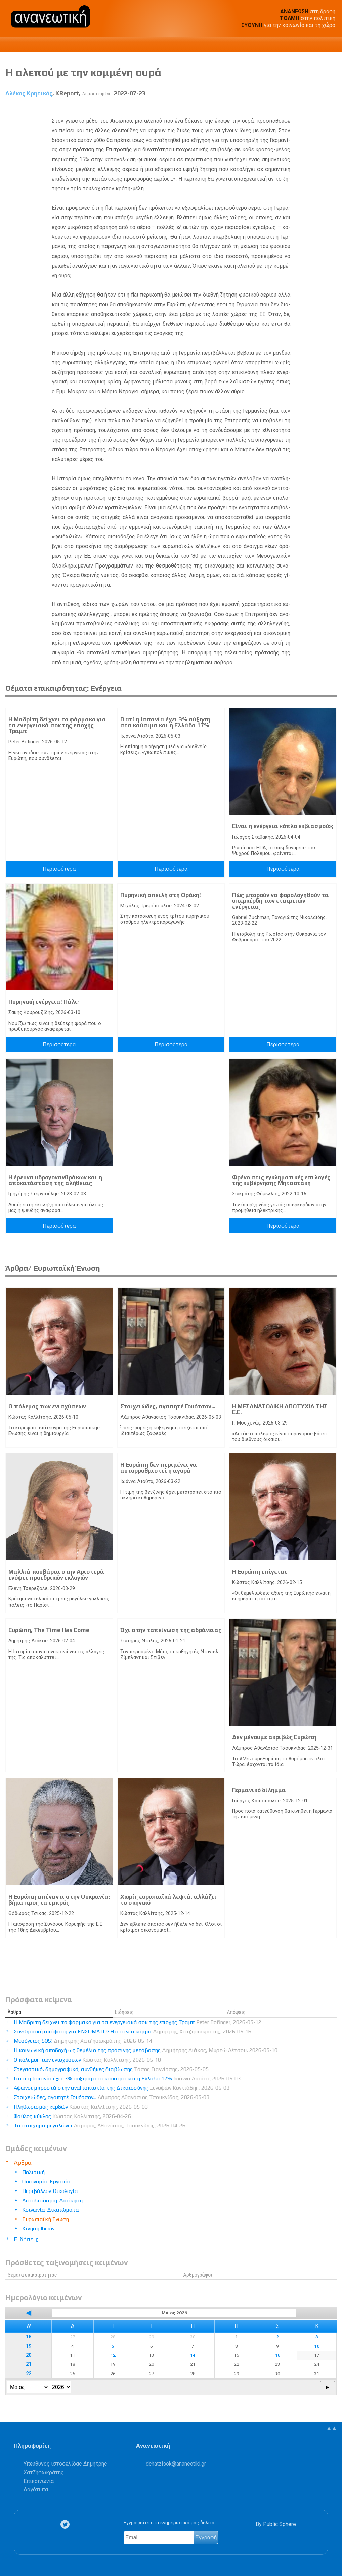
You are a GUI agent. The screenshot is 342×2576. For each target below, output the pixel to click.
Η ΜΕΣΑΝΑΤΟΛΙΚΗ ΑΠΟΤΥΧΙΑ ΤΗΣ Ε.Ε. (280, 1409)
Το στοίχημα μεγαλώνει (99, 2125)
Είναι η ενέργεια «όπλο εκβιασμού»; (282, 826)
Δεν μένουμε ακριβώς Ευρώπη (274, 1737)
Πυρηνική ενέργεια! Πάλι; (43, 1001)
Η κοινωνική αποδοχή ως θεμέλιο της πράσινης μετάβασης (145, 2050)
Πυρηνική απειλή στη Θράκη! (160, 895)
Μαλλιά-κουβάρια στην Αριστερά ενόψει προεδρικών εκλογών (56, 1574)
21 (28, 2364)
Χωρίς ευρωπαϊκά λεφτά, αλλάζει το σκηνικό (168, 1899)
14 (193, 2355)
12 (113, 2355)
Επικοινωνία (39, 2481)
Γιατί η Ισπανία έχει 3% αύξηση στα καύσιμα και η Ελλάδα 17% (165, 722)
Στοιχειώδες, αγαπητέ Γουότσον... (167, 1406)
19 (28, 2346)
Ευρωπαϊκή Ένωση (45, 2219)
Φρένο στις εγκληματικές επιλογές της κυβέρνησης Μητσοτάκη (281, 1180)
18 (28, 2337)
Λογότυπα (36, 2489)
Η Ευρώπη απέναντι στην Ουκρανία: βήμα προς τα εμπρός (59, 1899)
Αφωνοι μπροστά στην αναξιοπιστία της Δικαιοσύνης (121, 2088)
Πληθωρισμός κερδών (81, 2107)
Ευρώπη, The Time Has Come (48, 1630)
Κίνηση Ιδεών (38, 2228)
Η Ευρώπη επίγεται (259, 1571)
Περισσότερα (59, 869)
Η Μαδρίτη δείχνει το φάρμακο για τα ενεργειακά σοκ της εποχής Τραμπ (57, 725)
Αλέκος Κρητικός (28, 93)
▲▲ (331, 2428)
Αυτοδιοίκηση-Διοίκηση (52, 2200)
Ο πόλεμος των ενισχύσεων (47, 1406)
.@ (176, 2463)
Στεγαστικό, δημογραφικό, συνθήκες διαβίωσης (111, 2069)
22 (28, 2374)
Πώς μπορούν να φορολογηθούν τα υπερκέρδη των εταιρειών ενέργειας (280, 901)
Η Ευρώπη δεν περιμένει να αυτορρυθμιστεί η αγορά (158, 1467)
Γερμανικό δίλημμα (259, 1790)
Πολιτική (33, 2172)
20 (28, 2355)
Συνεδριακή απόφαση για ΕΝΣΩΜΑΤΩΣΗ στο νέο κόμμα (132, 2031)
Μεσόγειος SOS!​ (83, 2041)
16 (277, 2355)
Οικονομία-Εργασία (46, 2181)
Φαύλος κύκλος (72, 2116)
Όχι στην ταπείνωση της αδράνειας (170, 1630)
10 (316, 2346)
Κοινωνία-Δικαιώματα (50, 2210)
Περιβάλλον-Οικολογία (50, 2191)
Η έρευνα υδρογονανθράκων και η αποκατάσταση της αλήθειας (55, 1180)
